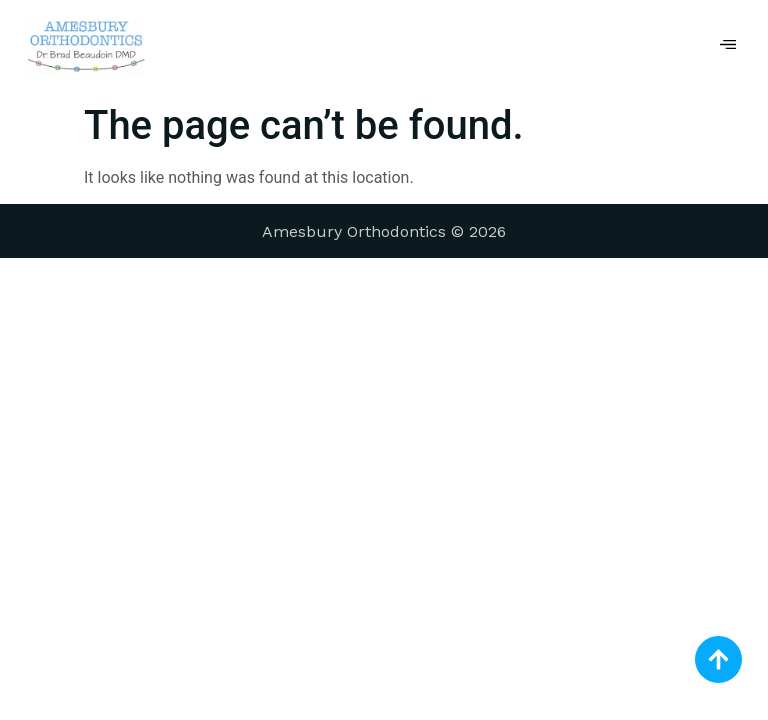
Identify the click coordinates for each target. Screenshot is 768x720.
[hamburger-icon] (728, 47)
